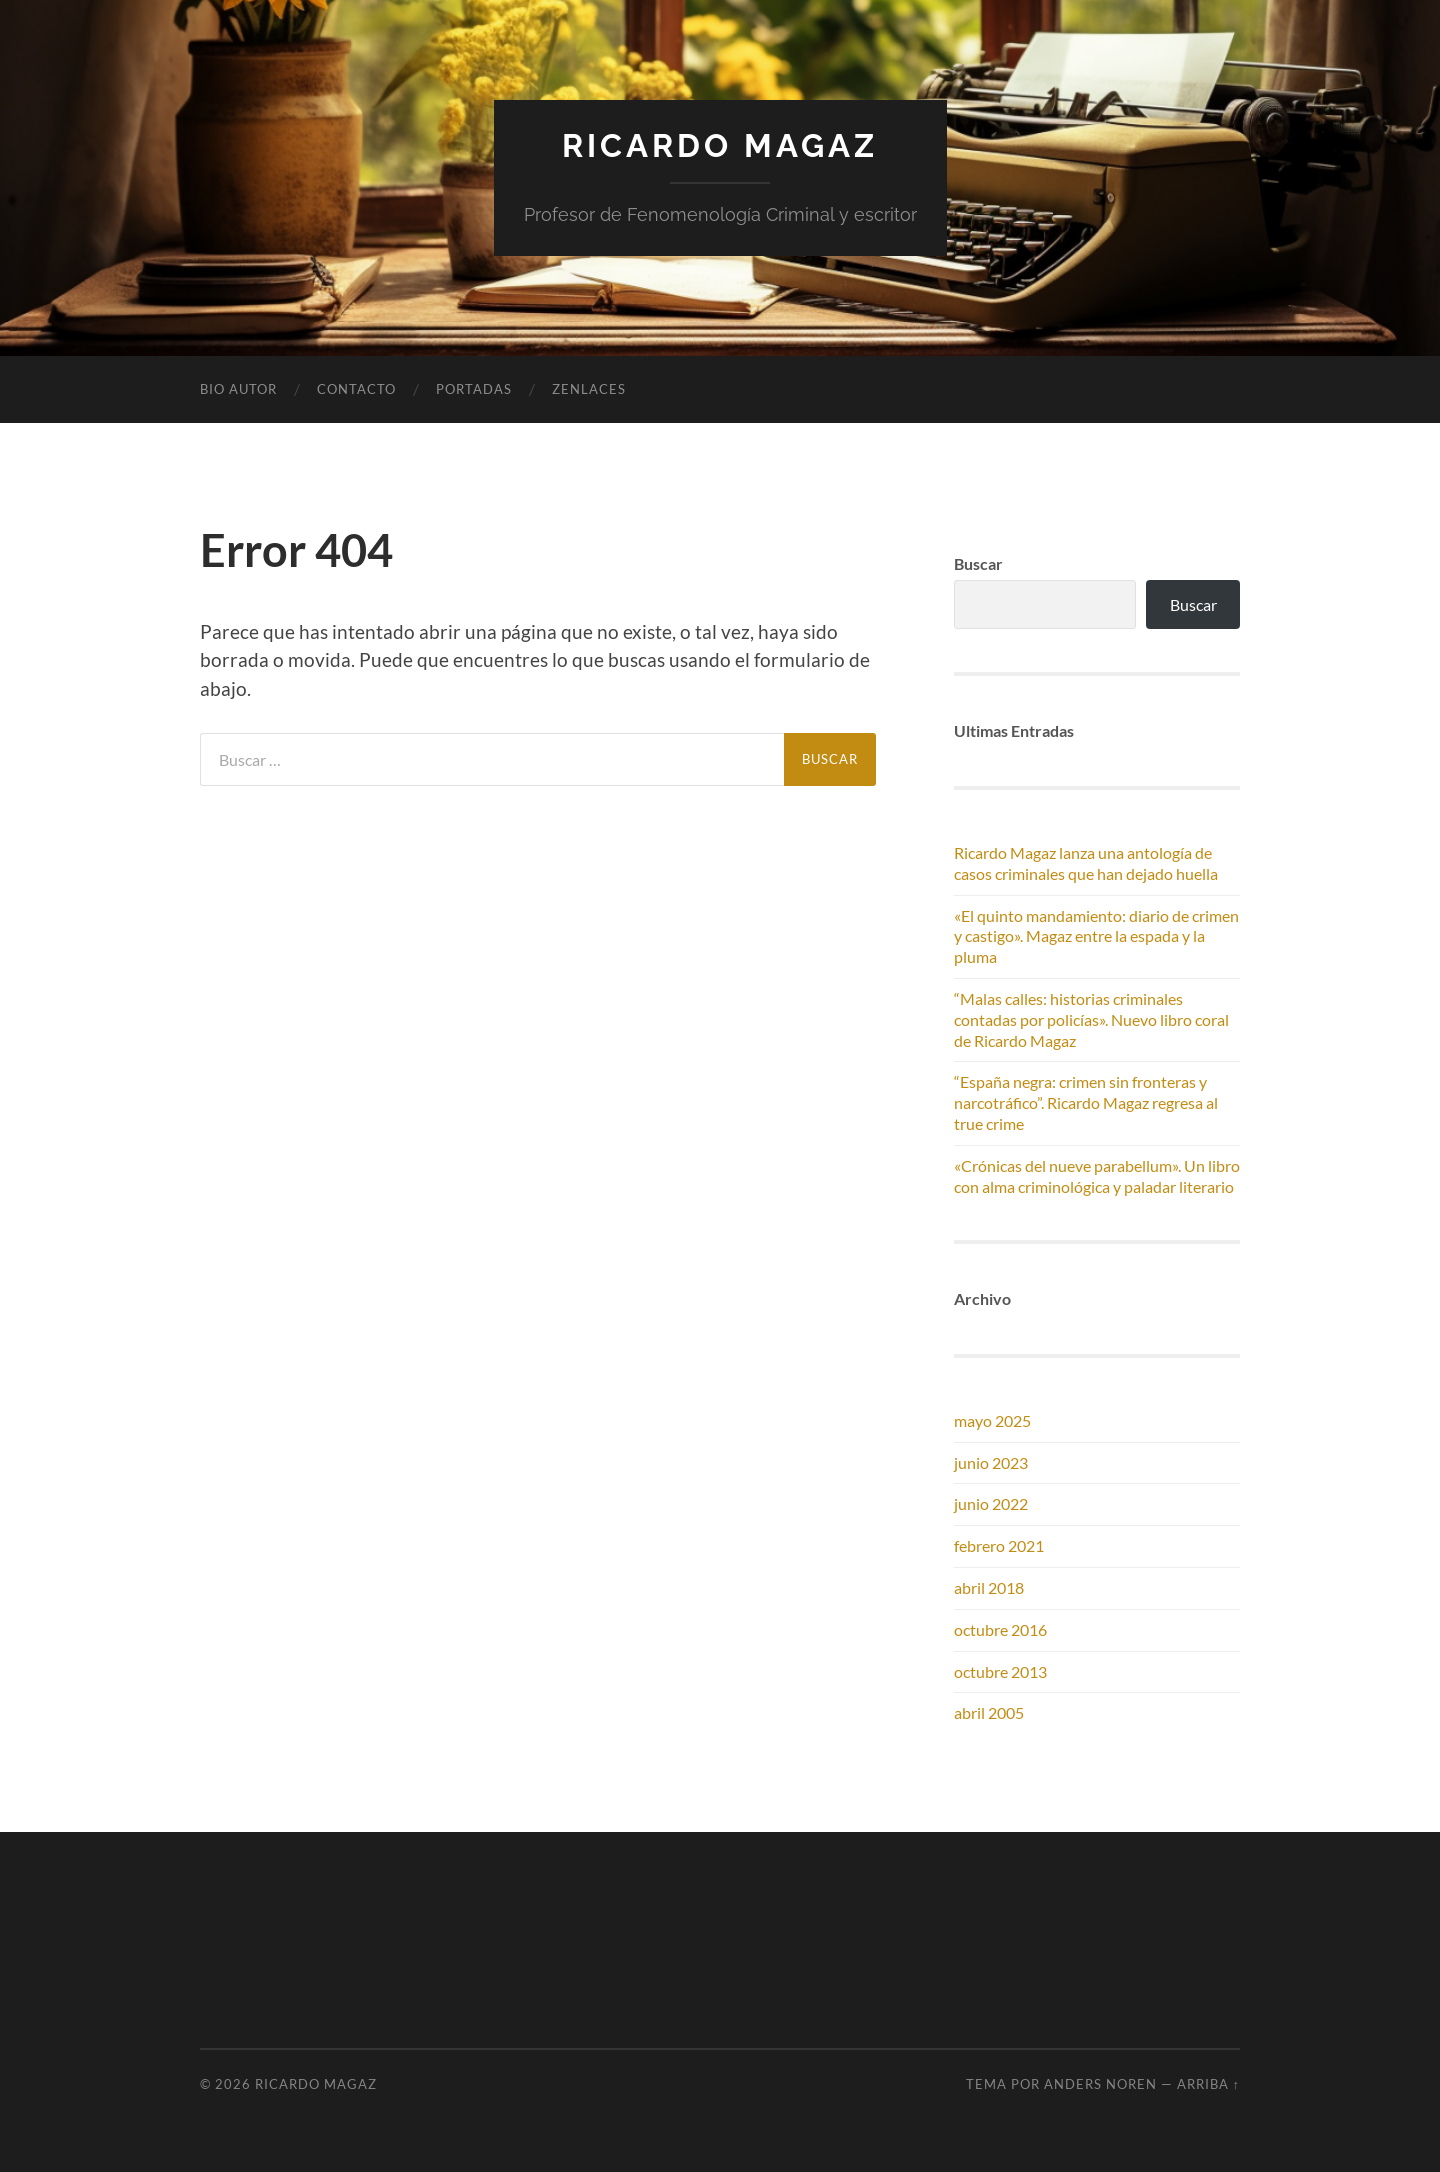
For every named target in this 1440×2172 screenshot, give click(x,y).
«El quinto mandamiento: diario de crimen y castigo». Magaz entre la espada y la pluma (1096, 936)
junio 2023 (991, 1462)
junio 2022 (991, 1503)
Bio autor (238, 389)
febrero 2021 (999, 1545)
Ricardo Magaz (720, 145)
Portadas (474, 389)
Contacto (356, 389)
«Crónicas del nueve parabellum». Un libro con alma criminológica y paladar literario (1097, 1176)
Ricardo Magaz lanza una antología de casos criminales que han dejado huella (1086, 863)
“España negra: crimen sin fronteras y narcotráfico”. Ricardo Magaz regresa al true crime (1086, 1102)
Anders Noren (1100, 2084)
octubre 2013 (1000, 1671)
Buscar (1193, 604)
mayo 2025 (992, 1420)
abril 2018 (989, 1587)
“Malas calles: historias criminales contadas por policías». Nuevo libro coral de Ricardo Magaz (1091, 1019)
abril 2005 (989, 1712)
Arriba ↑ (1208, 2084)
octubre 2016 (1000, 1629)
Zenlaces (589, 389)
